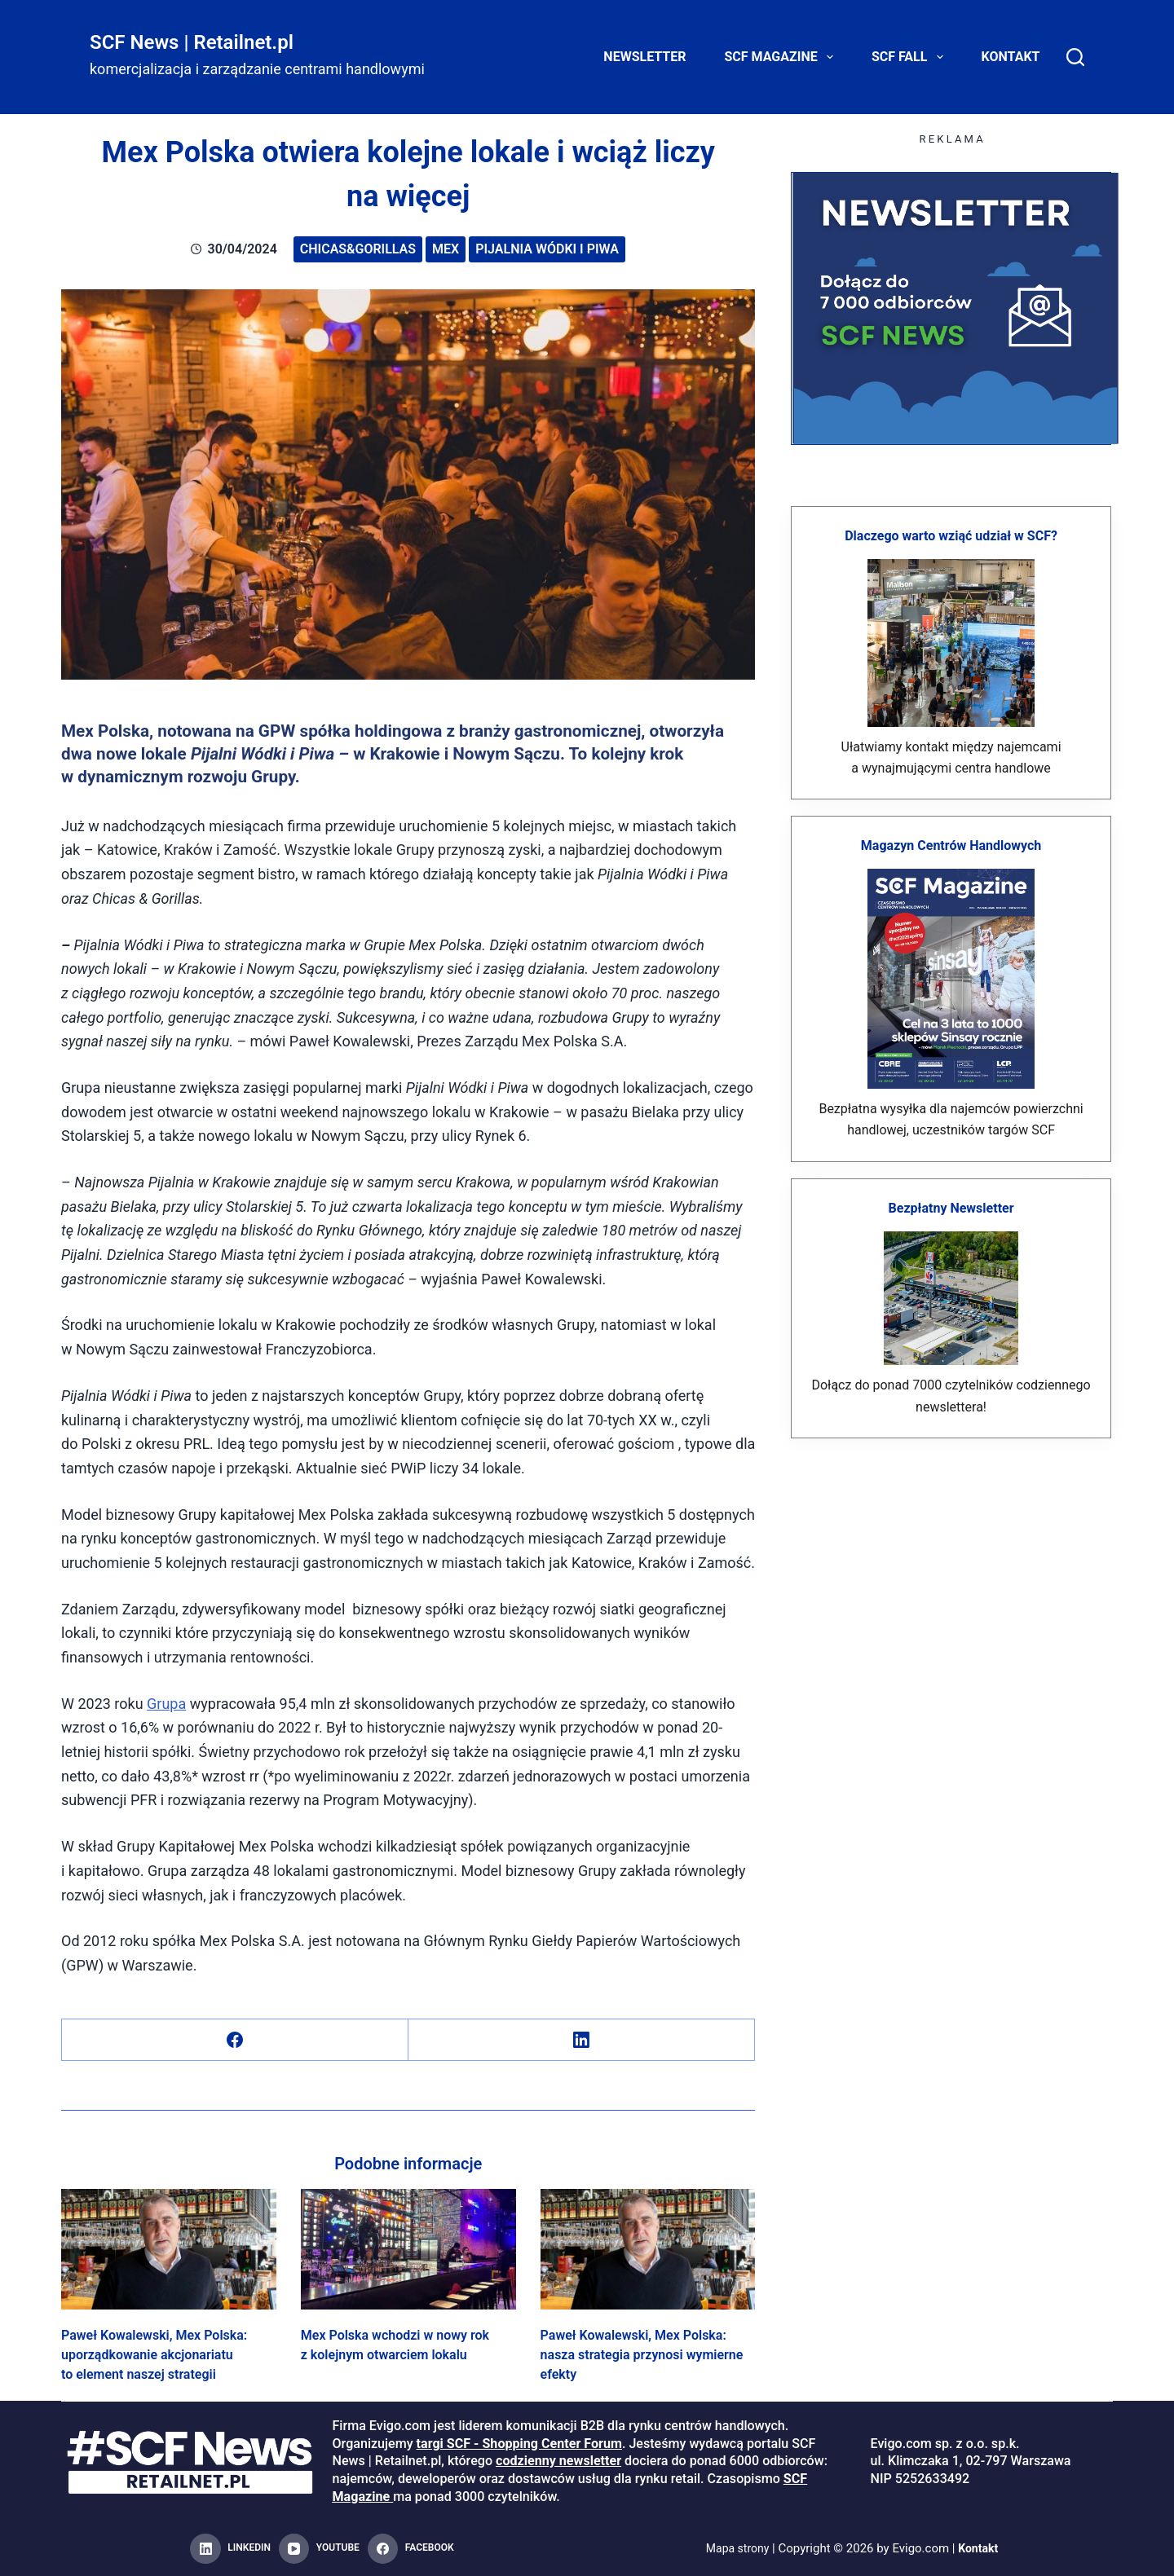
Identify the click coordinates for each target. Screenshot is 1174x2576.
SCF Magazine (782, 57)
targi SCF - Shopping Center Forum (519, 2443)
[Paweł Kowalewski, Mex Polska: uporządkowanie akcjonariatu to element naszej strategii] (168, 2249)
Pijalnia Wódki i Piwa (547, 249)
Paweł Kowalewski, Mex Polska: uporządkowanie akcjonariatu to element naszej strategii (154, 2354)
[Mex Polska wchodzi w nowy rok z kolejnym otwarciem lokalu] (408, 2249)
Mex (445, 249)
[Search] (1075, 57)
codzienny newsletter (558, 2460)
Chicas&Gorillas (358, 249)
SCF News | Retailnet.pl (192, 42)
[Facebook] (235, 2040)
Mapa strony (736, 2548)
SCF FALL (911, 57)
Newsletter (644, 56)
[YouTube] (319, 2549)
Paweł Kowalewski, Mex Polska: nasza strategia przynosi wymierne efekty (642, 2354)
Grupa (166, 1703)
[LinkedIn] (581, 2040)
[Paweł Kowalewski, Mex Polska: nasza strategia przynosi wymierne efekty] (648, 2249)
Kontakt (1011, 56)
